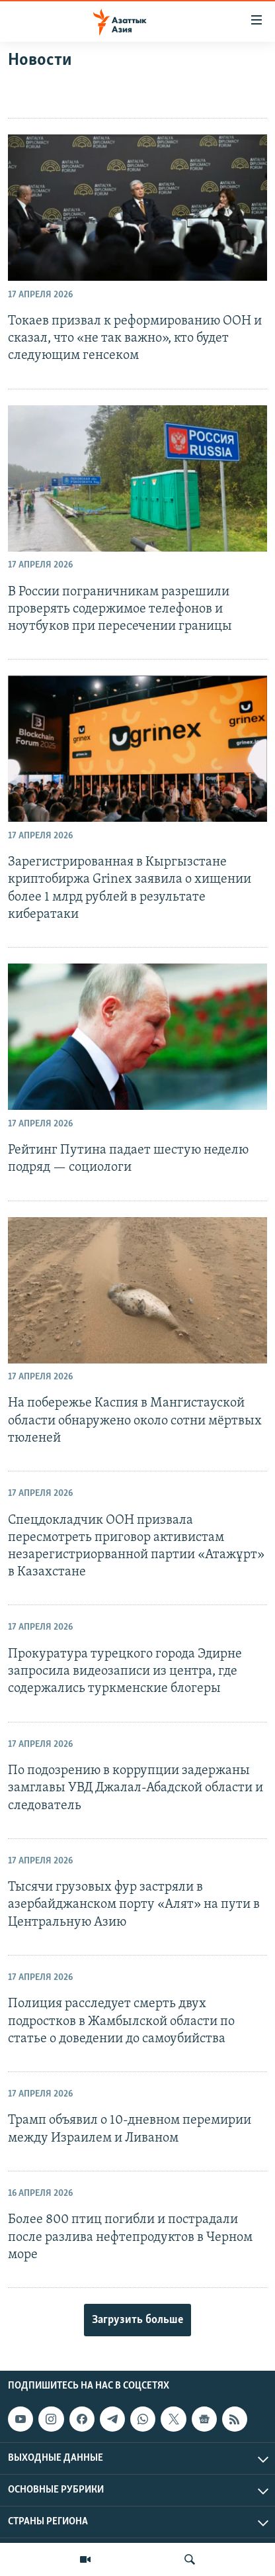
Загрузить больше (137, 2320)
